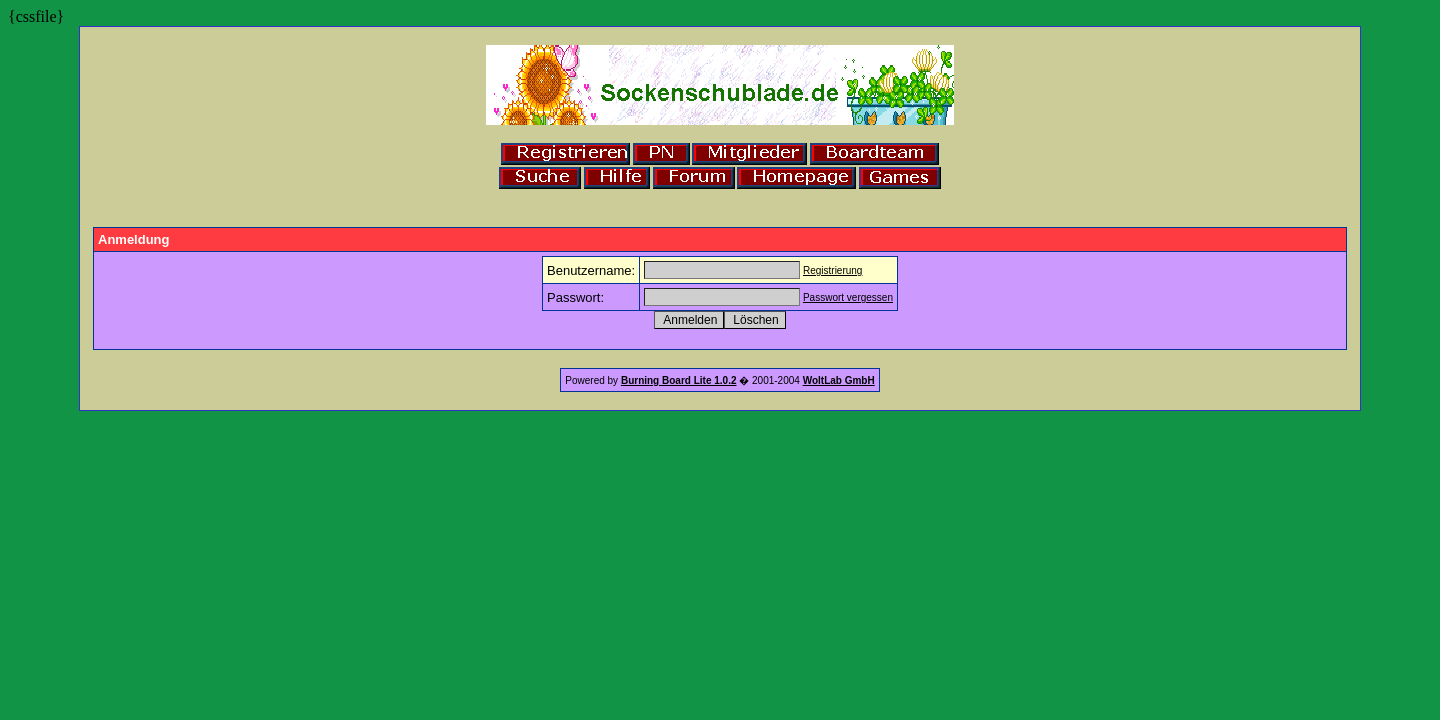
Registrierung (832, 270)
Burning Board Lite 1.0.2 (679, 380)
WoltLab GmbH (839, 380)
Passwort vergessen (848, 297)
